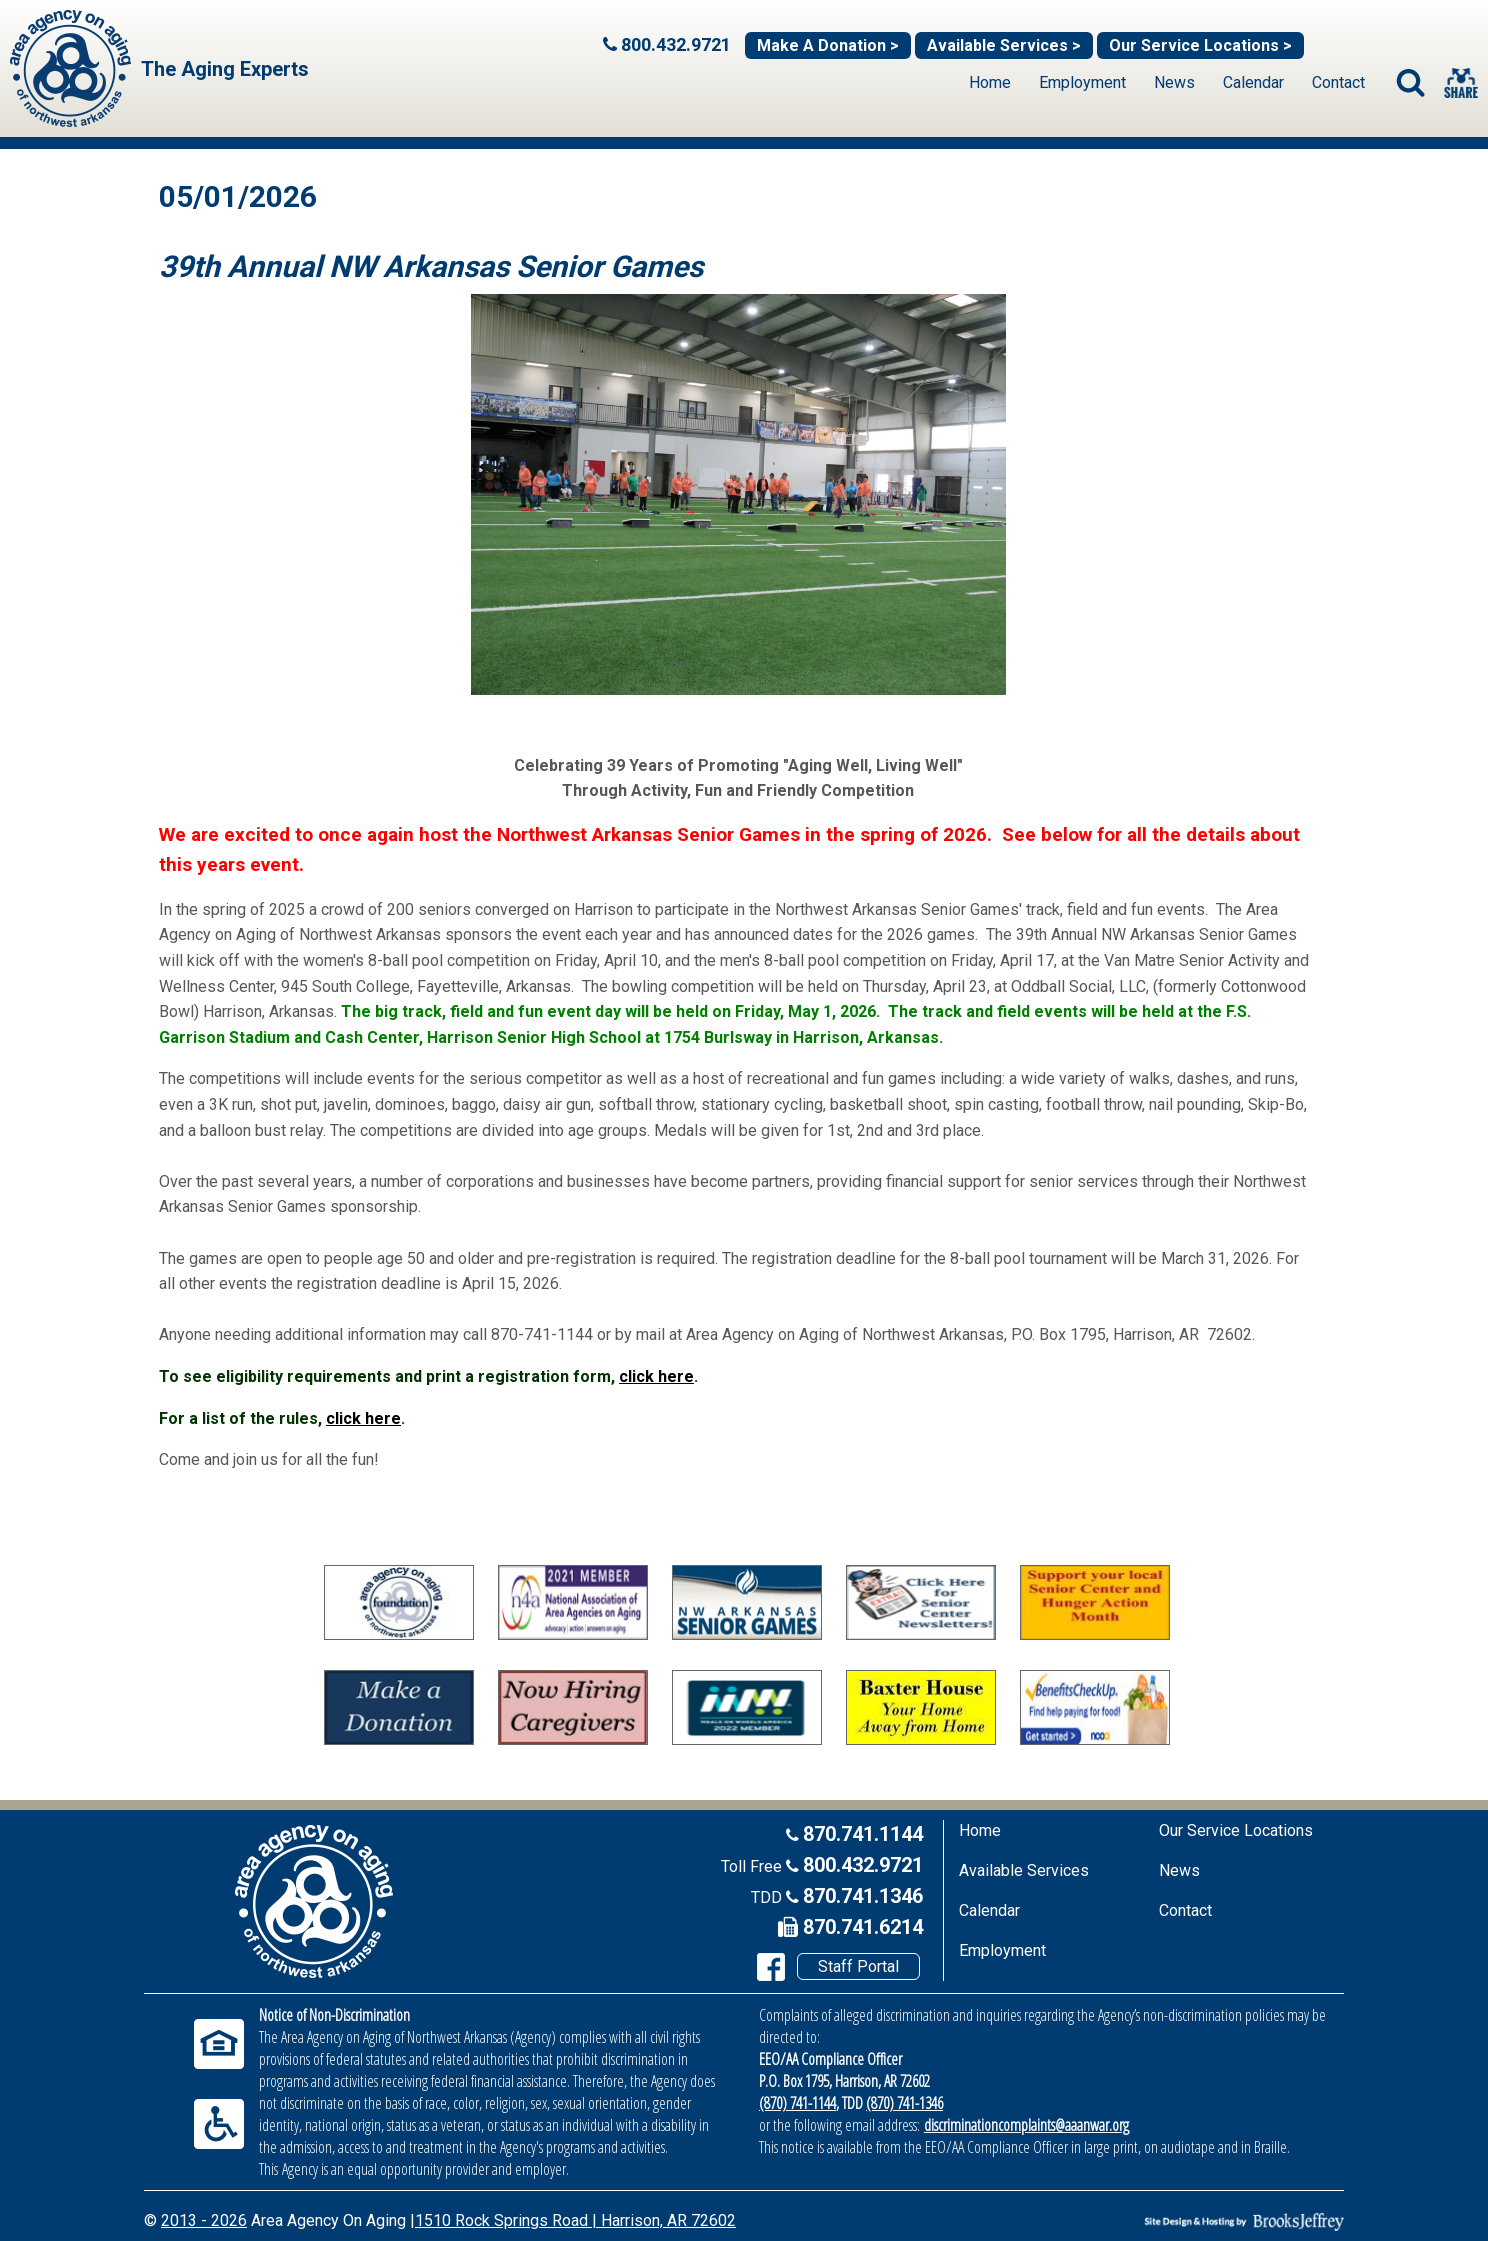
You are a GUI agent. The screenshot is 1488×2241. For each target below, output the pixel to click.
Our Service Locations (1236, 1830)
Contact (1338, 82)
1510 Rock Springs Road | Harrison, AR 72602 (575, 2220)
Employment (1082, 82)
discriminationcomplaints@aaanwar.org (1026, 2125)
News (1174, 82)
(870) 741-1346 (904, 2103)
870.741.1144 (863, 1834)
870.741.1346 (863, 1896)
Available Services (1024, 1870)
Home (990, 82)
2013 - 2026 (204, 2220)
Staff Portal (858, 1966)
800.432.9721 (863, 1865)
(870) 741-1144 (797, 2103)
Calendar (1253, 82)
